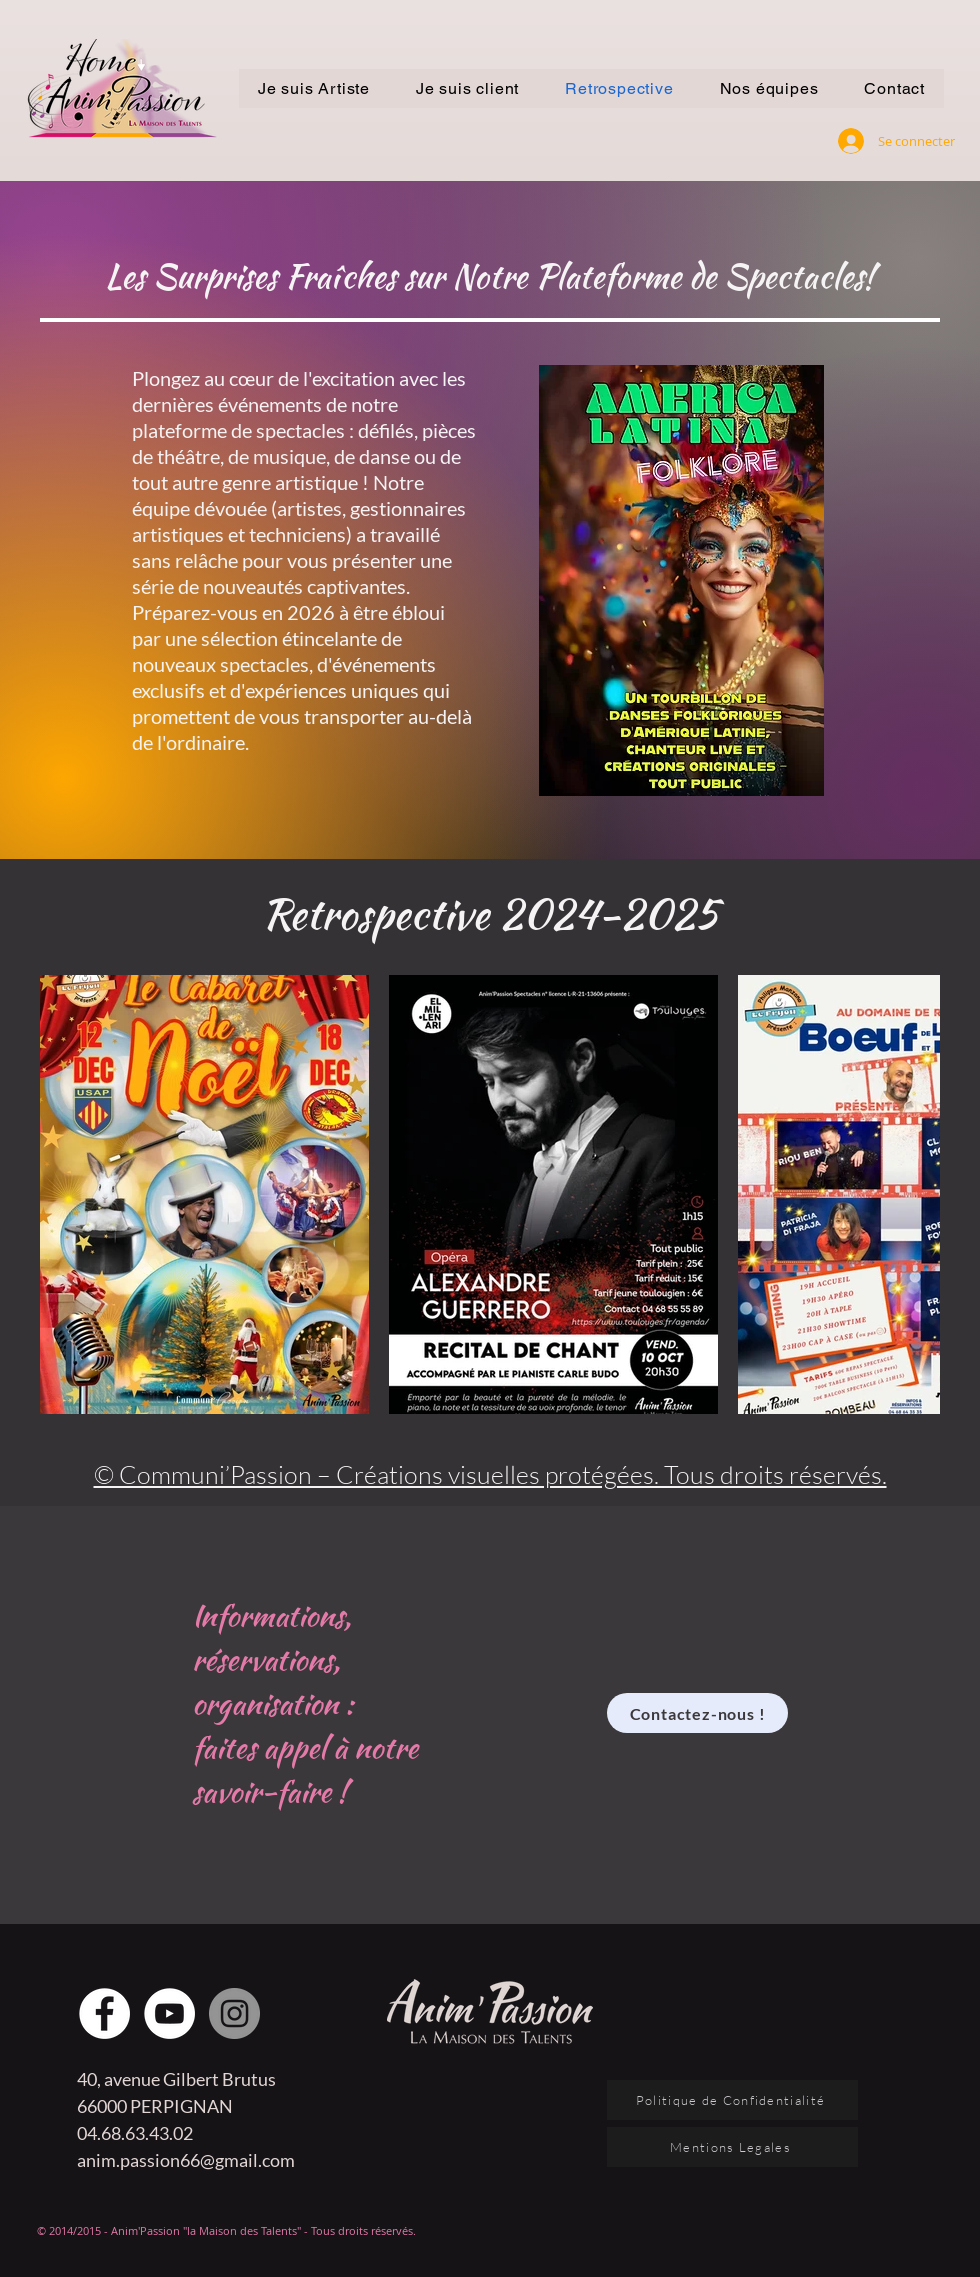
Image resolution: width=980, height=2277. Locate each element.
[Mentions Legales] (732, 2147)
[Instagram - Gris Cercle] (234, 2013)
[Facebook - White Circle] (104, 2013)
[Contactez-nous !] (697, 1713)
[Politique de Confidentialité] (732, 2100)
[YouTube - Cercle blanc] (169, 2013)
